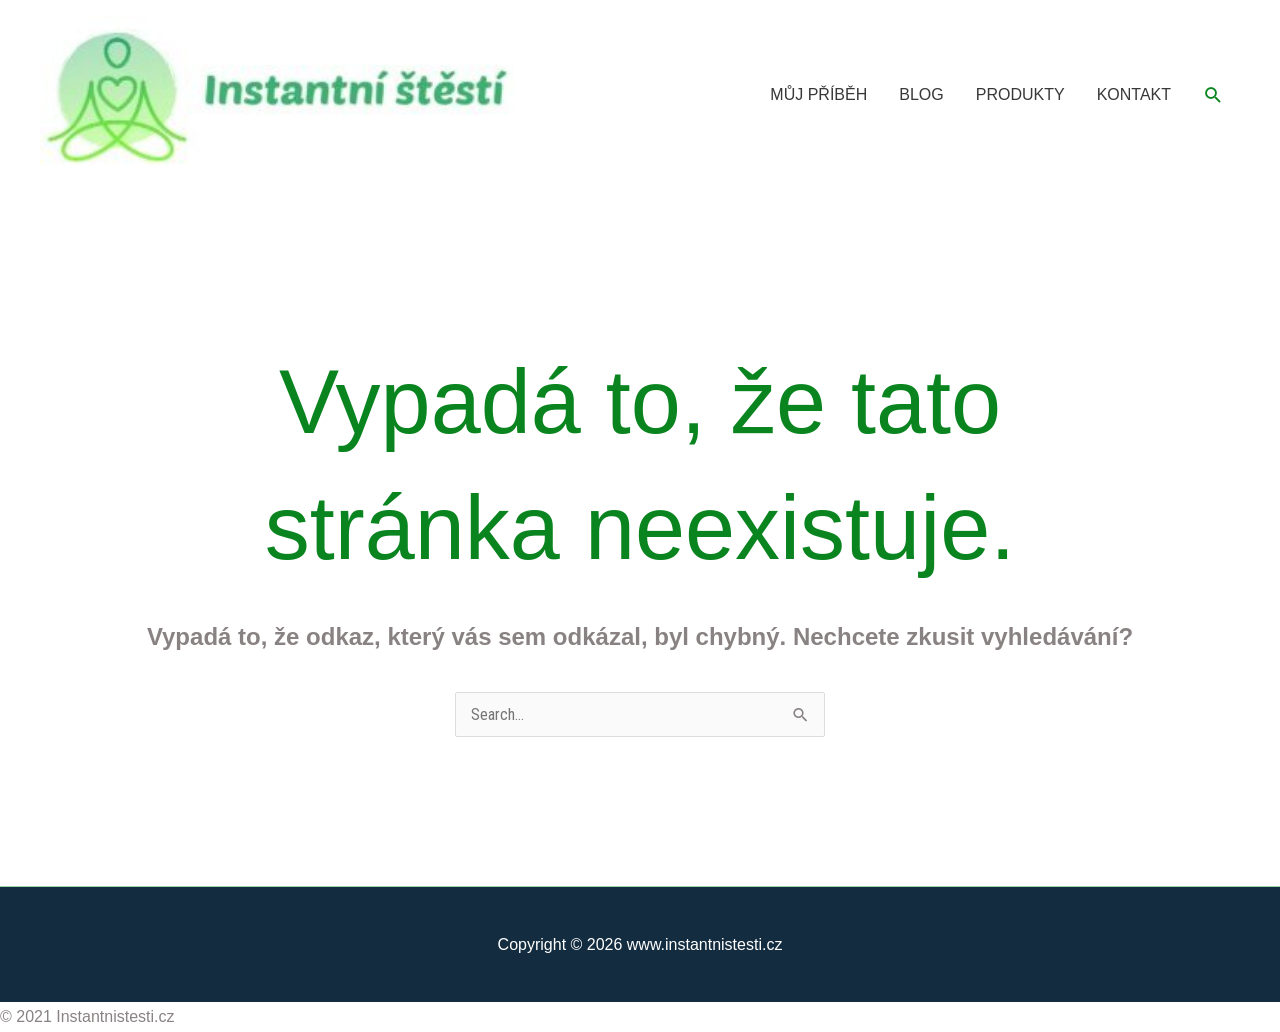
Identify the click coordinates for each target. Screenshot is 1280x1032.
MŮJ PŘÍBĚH (818, 94)
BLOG (921, 94)
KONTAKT (1134, 94)
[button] (1213, 95)
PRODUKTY (1020, 94)
